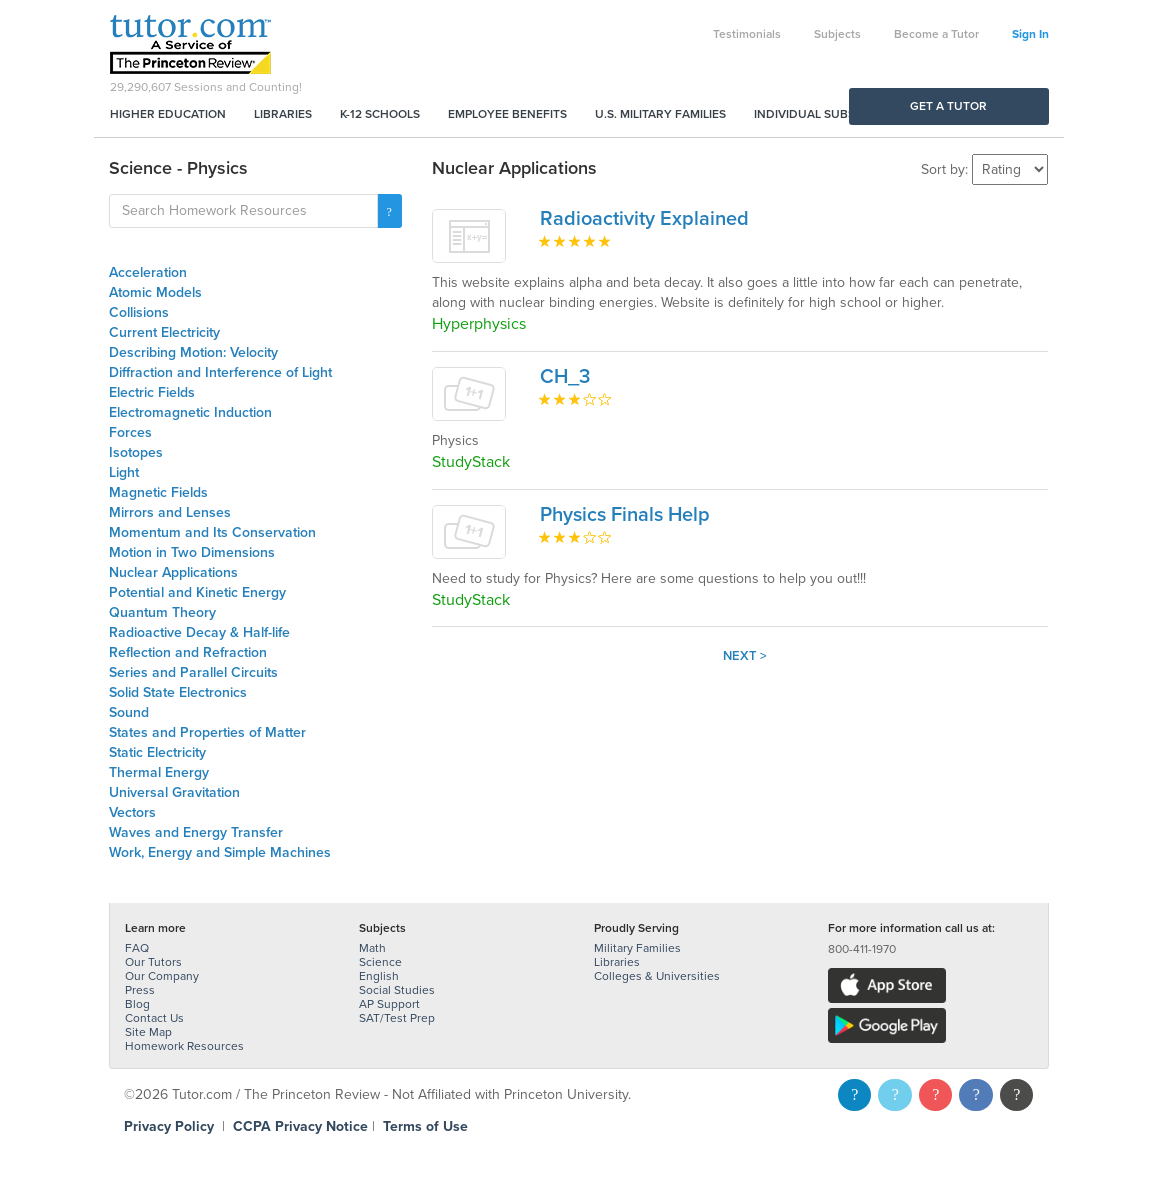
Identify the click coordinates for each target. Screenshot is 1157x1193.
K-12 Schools (380, 114)
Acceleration (148, 272)
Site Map (148, 1032)
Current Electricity (164, 332)
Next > (745, 656)
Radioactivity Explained (644, 219)
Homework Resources (184, 1046)
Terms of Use (425, 1126)
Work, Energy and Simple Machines (220, 852)
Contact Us (154, 1018)
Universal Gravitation (174, 792)
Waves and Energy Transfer (196, 832)
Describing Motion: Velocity (193, 352)
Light (124, 472)
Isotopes (136, 452)
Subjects (837, 34)
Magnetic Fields (158, 492)
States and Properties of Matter (207, 732)
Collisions (139, 312)
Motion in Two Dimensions (192, 552)
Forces (130, 432)
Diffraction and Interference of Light (220, 372)
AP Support (389, 1004)
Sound (129, 712)
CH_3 (565, 377)
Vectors (132, 812)
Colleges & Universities (657, 976)
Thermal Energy (159, 772)
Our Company (162, 976)
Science (380, 962)
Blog (137, 1004)
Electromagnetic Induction (190, 412)
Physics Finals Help (625, 515)
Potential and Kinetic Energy (197, 592)
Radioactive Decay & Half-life (199, 632)
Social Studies (397, 990)
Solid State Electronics (178, 692)
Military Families (637, 948)
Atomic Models (155, 292)
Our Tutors (153, 962)
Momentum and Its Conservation (212, 532)
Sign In (1030, 34)
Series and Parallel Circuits (193, 672)
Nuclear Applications (173, 572)
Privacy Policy (169, 1126)
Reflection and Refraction (188, 652)
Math (372, 948)
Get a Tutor (948, 106)
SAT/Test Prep (397, 1018)
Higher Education (168, 114)
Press (140, 990)
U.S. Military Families (660, 114)
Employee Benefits (507, 114)
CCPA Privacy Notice (300, 1126)
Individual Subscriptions (835, 114)
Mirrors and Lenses (170, 512)
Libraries (283, 114)
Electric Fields (152, 392)
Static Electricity (157, 752)
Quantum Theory (162, 612)
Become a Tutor (936, 34)
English (379, 976)
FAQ (137, 948)
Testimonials (747, 34)
